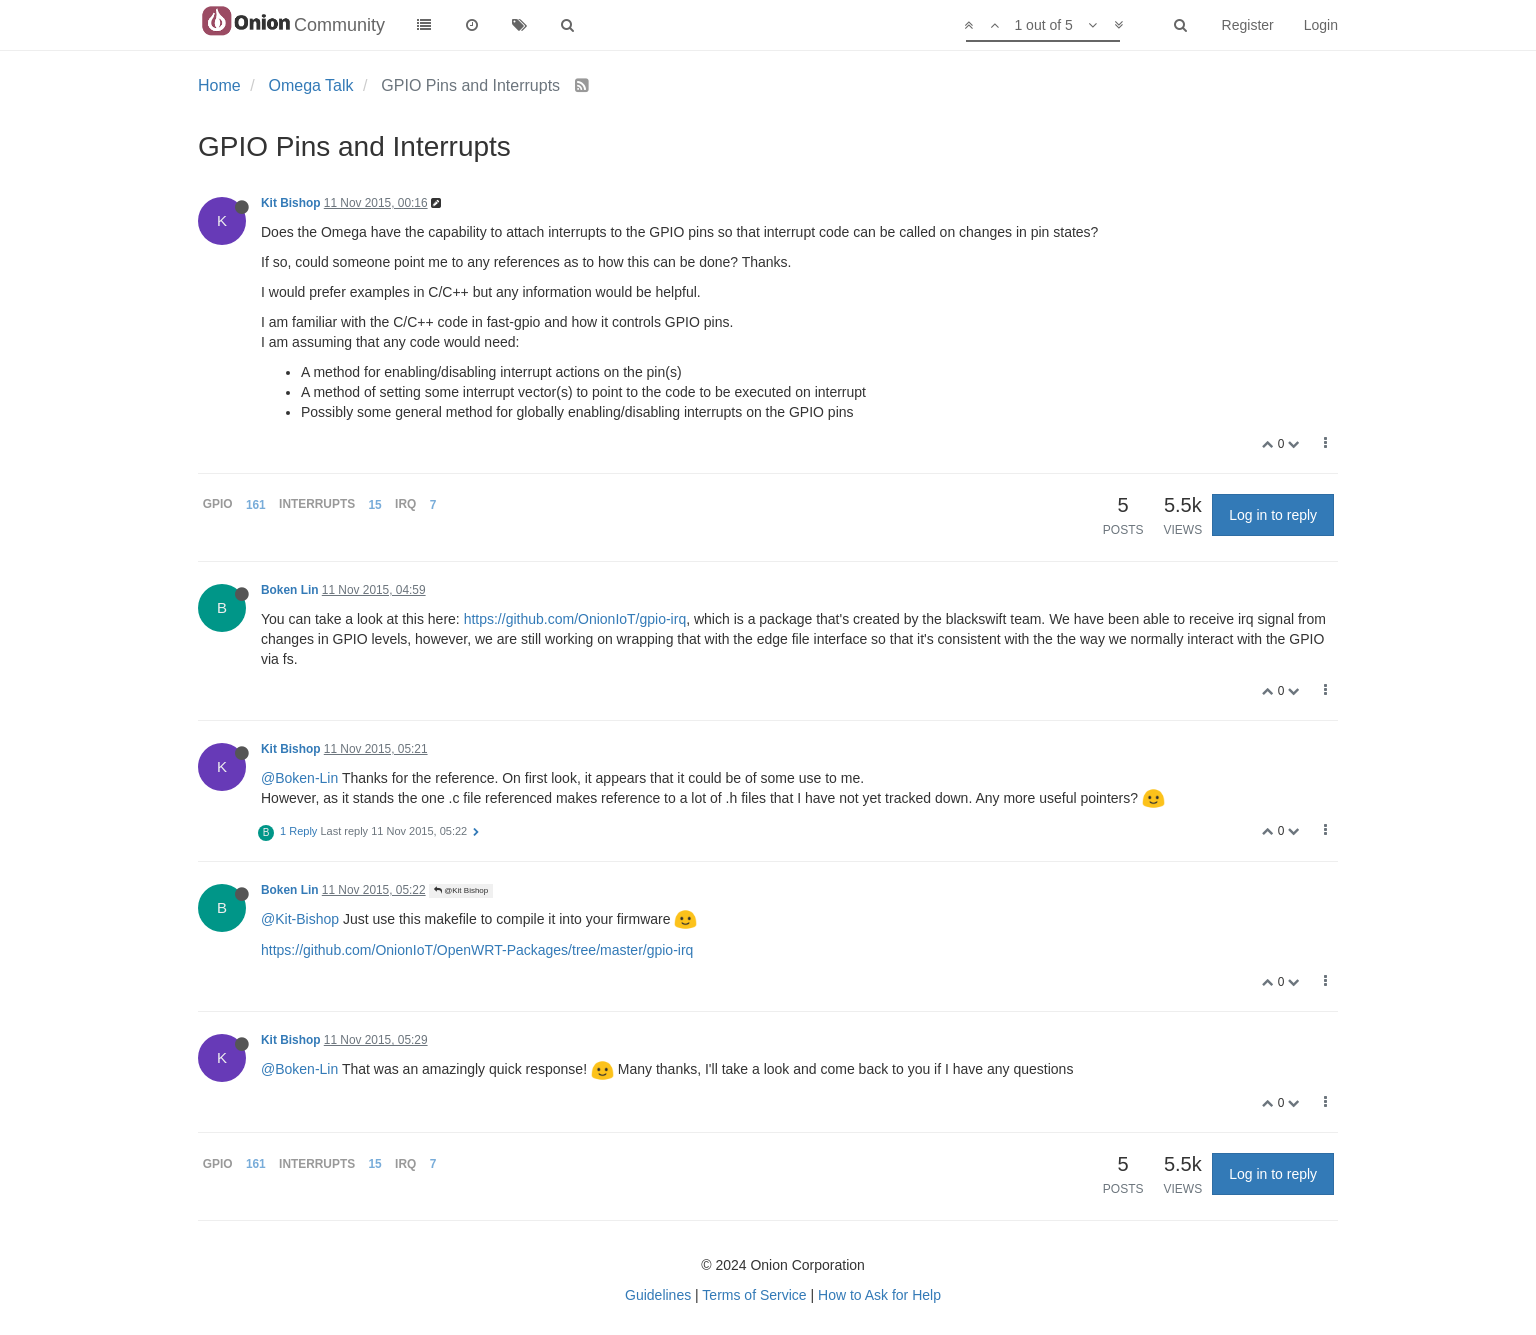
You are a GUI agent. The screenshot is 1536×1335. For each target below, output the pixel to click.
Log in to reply (1273, 515)
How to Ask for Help (879, 1295)
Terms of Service (754, 1295)
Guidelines (658, 1295)
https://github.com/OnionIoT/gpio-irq (575, 619)
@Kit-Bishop (300, 919)
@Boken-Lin (299, 778)
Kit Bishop (290, 203)
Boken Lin (289, 590)
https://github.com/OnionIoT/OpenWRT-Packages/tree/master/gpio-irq (477, 950)
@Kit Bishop (461, 890)
